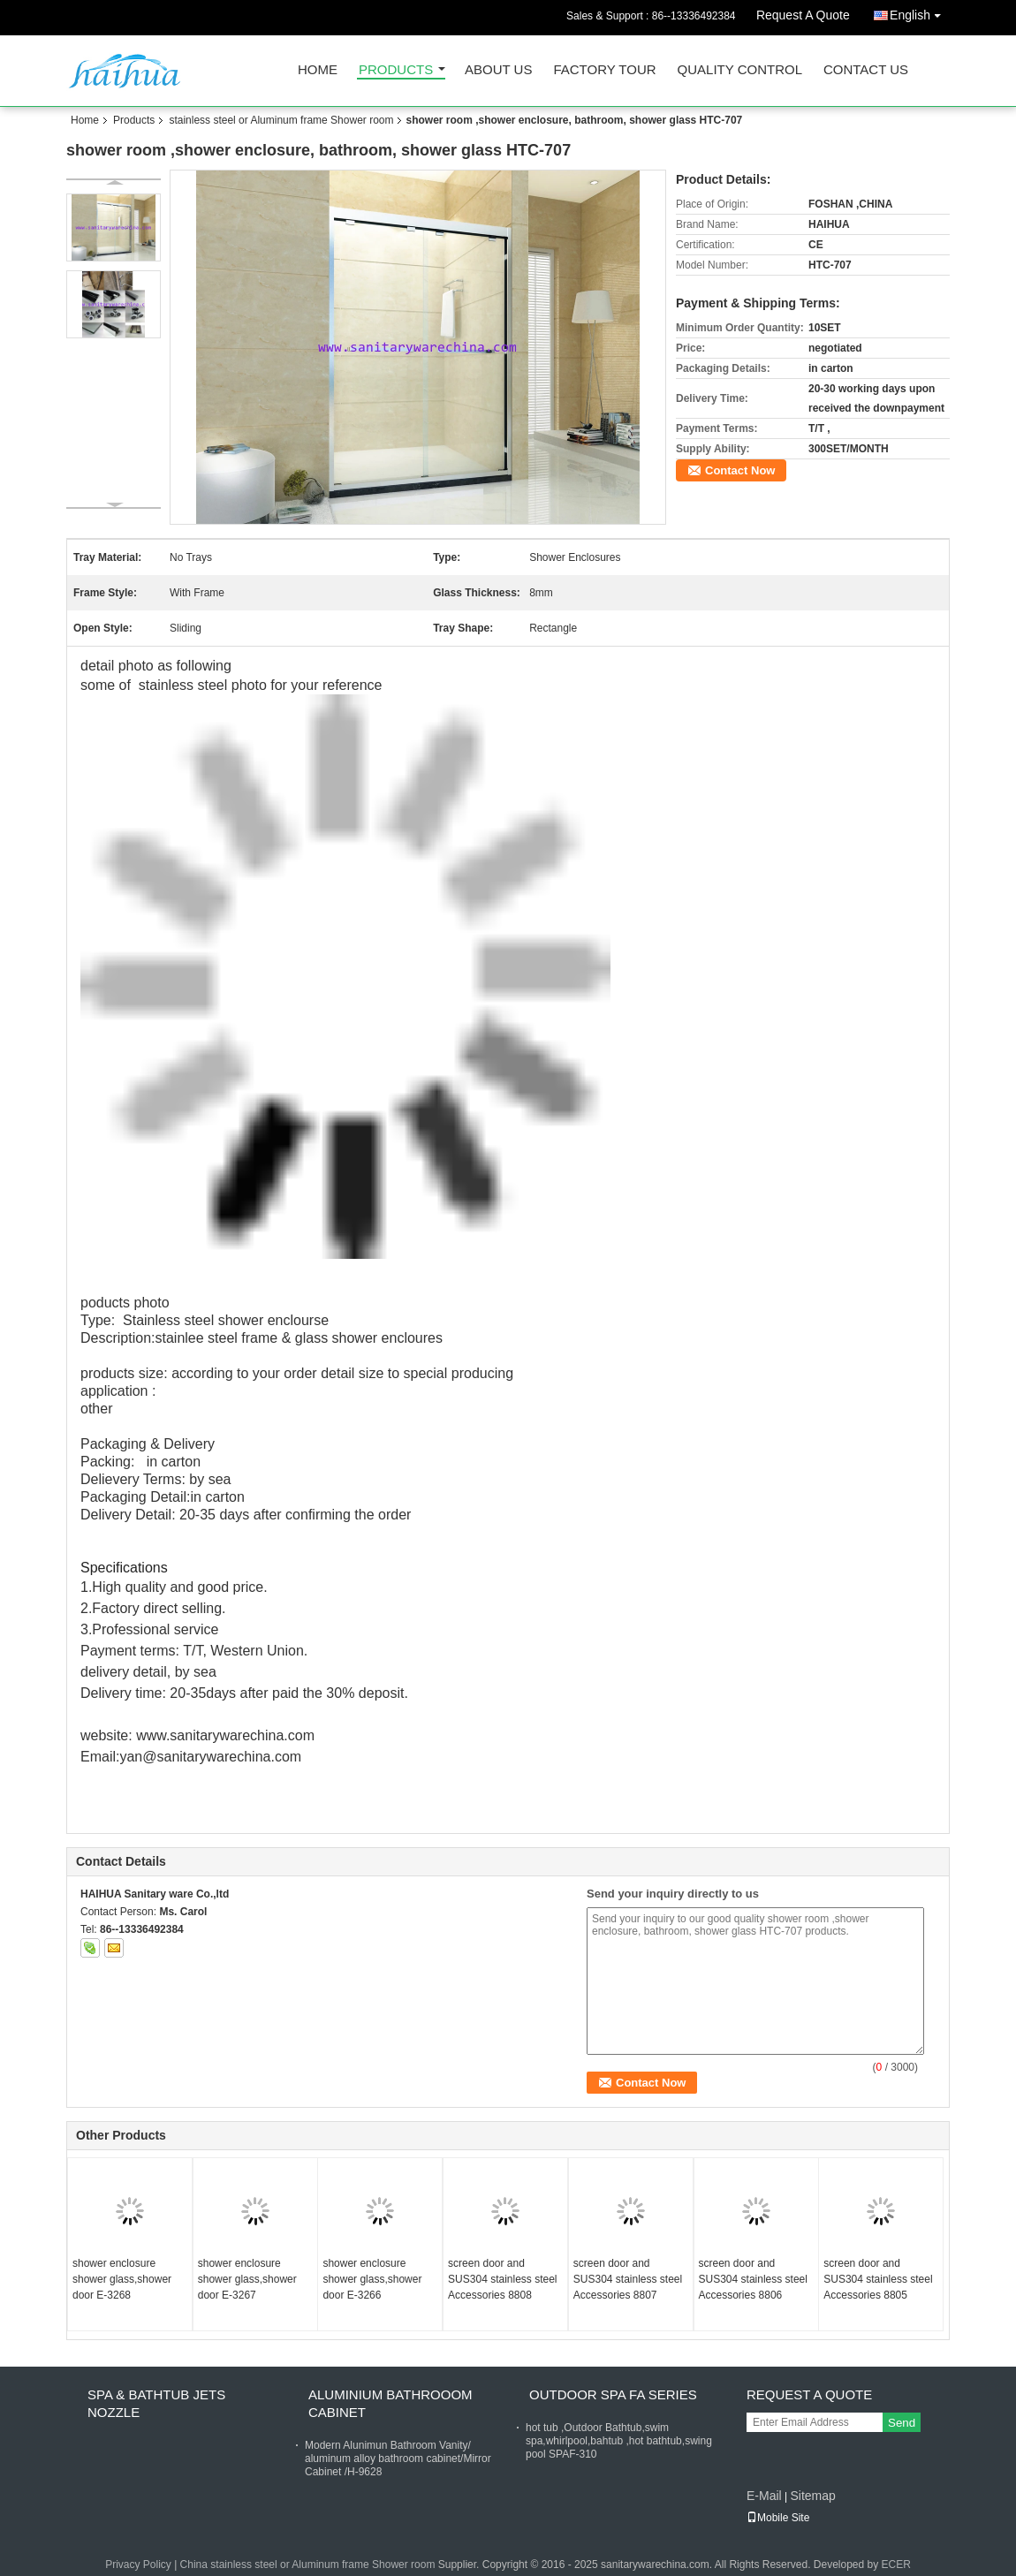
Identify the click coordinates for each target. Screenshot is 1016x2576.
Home (317, 70)
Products (396, 70)
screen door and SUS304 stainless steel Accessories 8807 (627, 2279)
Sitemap (812, 2496)
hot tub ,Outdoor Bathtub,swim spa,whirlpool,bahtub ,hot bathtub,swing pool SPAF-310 (619, 2440)
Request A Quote (803, 15)
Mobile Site (778, 2518)
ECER (896, 2564)
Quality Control (740, 70)
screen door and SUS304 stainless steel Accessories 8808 (502, 2279)
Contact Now (740, 470)
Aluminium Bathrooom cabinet (390, 2403)
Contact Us (865, 70)
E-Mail (764, 2496)
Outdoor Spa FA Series (613, 2394)
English (920, 12)
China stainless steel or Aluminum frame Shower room (308, 2564)
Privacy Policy (138, 2564)
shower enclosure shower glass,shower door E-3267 (247, 2279)
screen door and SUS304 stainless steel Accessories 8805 (877, 2279)
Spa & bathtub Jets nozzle (156, 2403)
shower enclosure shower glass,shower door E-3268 (121, 2279)
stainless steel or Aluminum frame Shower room (281, 120)
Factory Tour (604, 70)
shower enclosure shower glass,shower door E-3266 (371, 2279)
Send (901, 2422)
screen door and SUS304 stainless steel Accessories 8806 (753, 2279)
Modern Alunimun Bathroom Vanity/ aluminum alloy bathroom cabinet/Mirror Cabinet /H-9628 (398, 2458)
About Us (498, 70)
